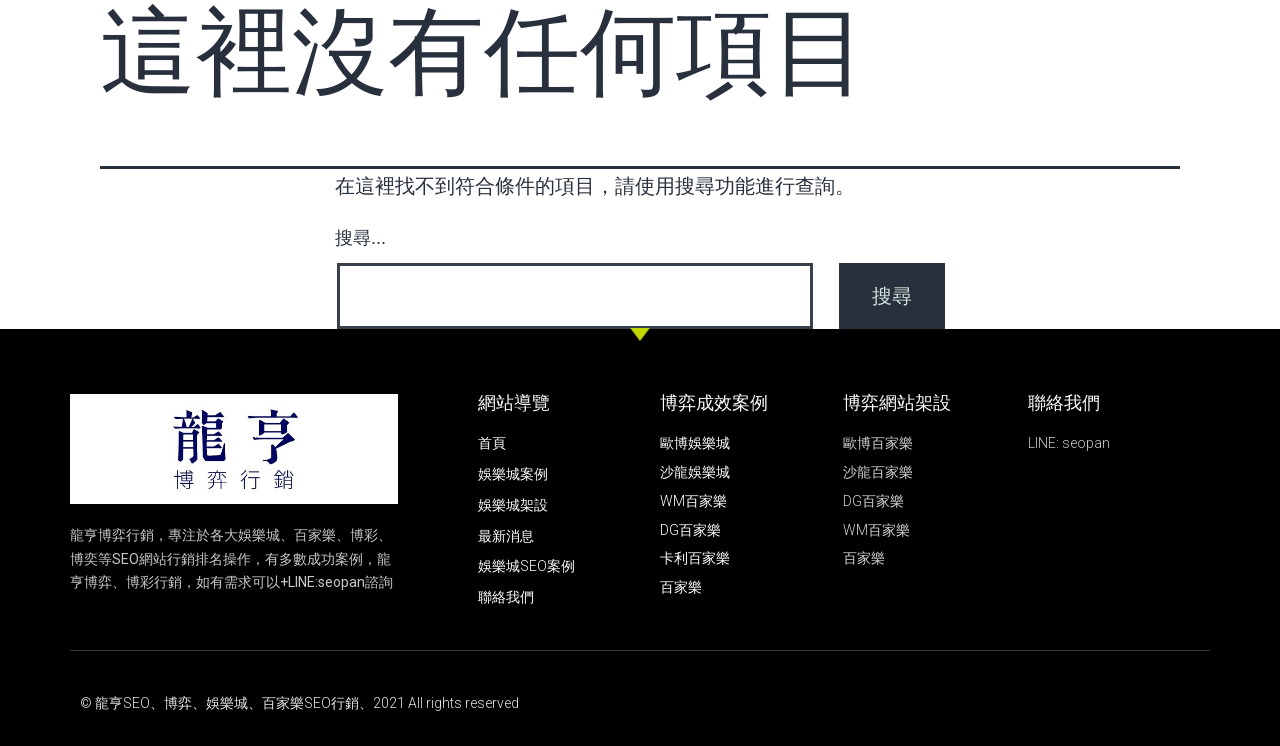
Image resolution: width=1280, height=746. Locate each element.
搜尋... (360, 238)
